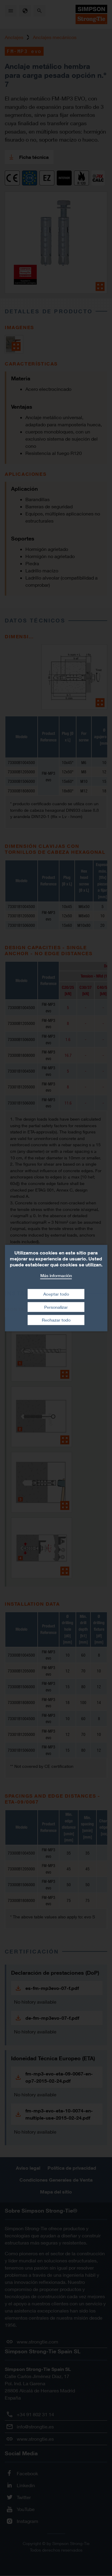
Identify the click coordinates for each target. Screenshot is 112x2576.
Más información (56, 1275)
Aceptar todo (56, 1293)
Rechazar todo (56, 1319)
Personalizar (56, 1307)
